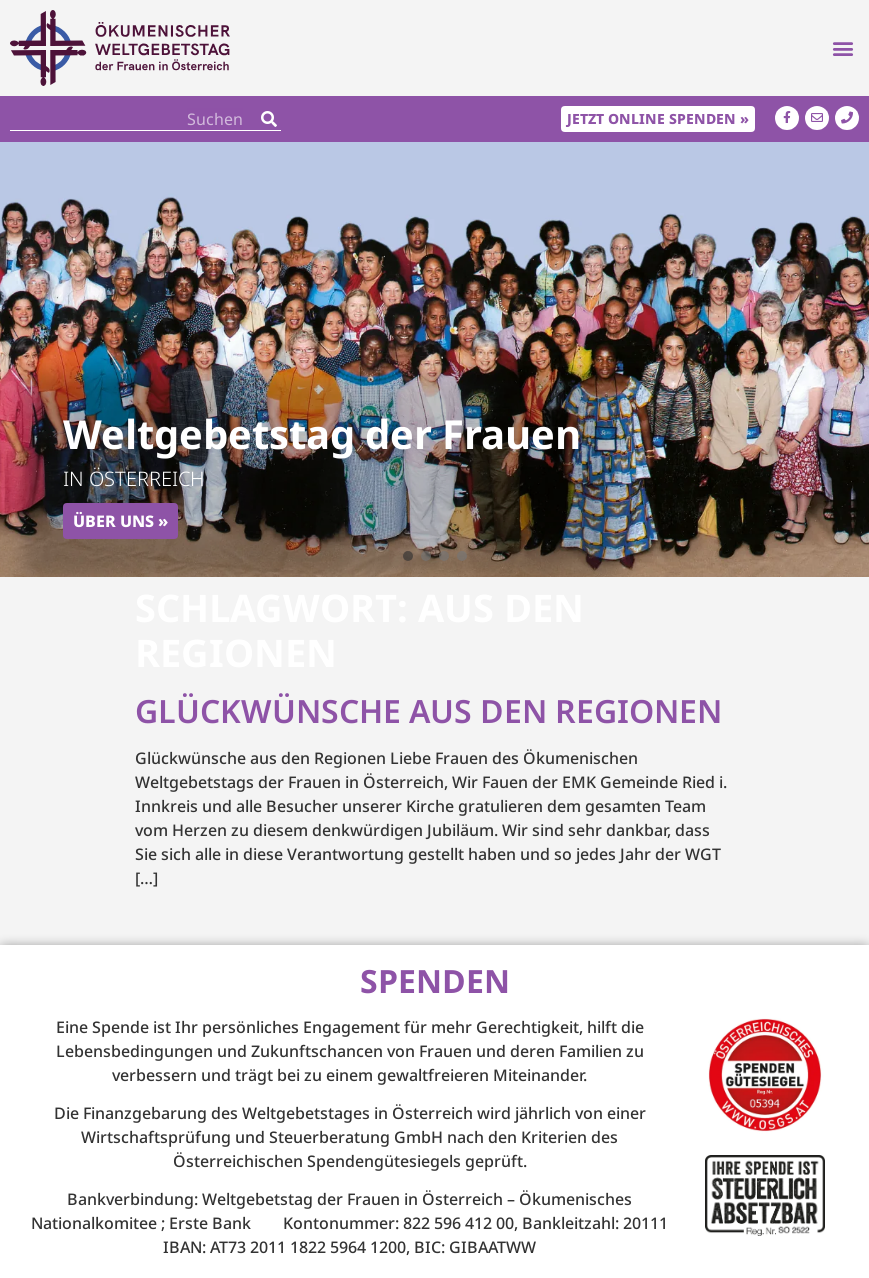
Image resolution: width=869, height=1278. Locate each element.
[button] (842, 48)
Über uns (113, 521)
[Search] (269, 118)
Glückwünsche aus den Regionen (428, 710)
